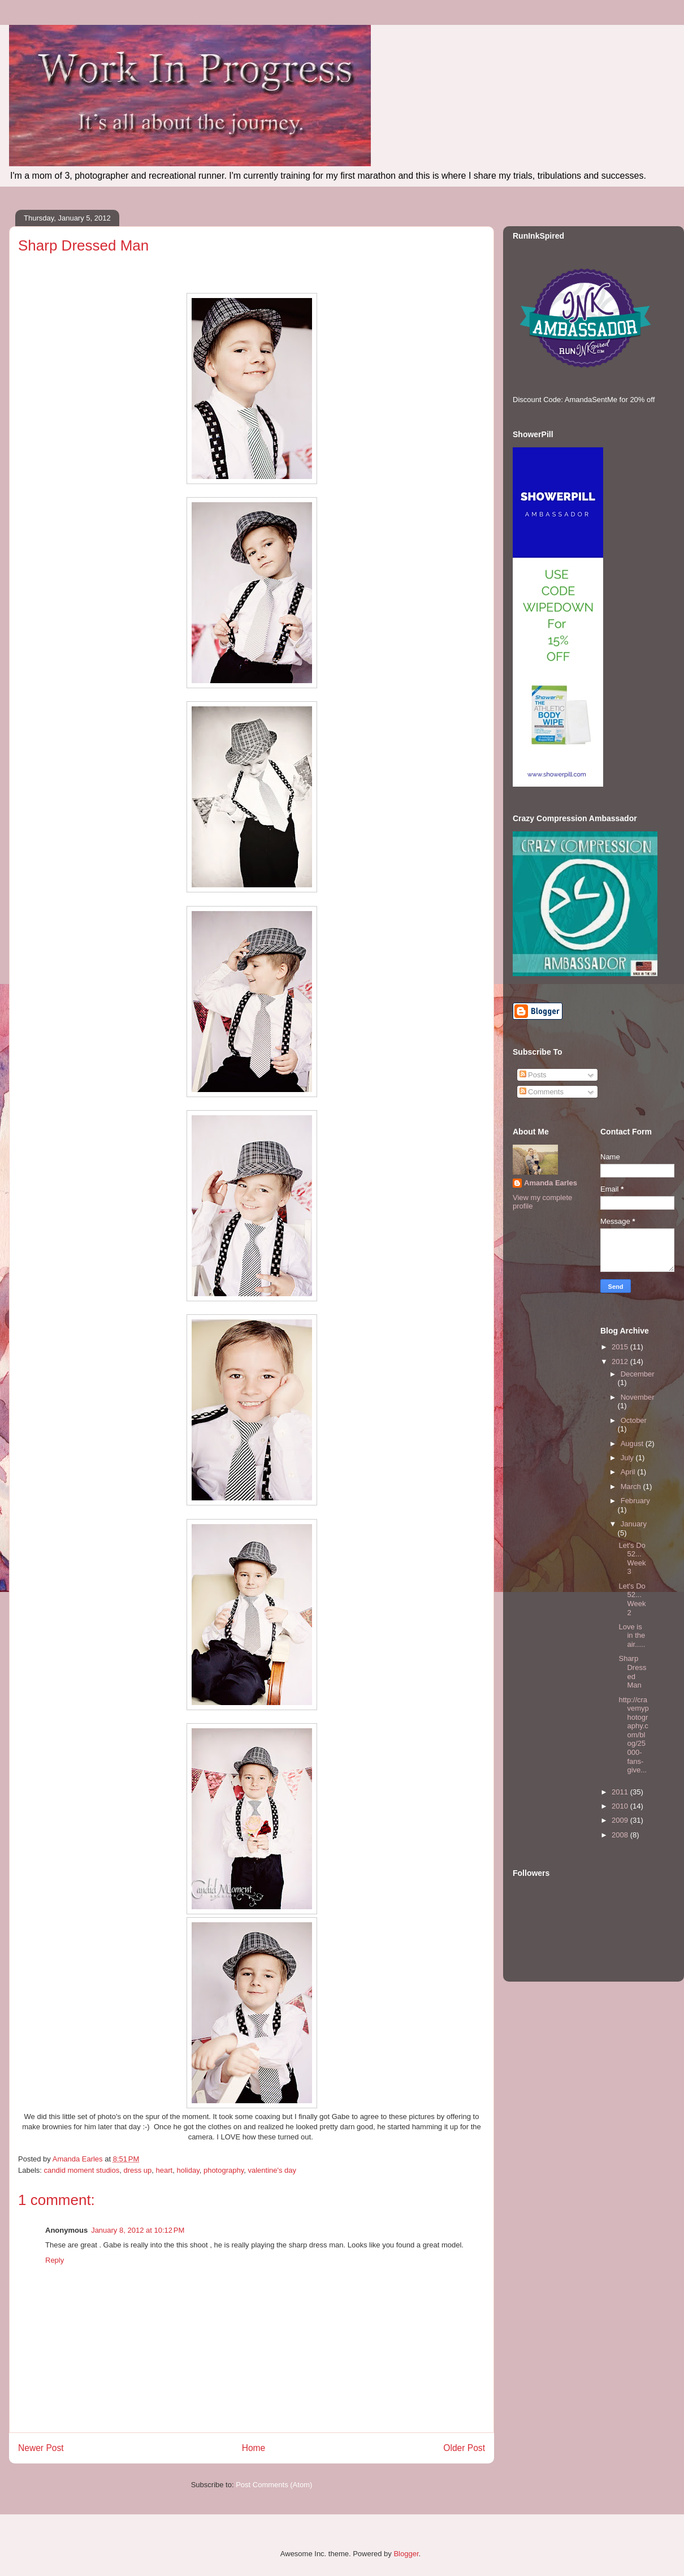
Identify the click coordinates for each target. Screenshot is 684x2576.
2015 (621, 1347)
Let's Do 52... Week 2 (632, 1599)
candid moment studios (82, 2170)
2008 (621, 1835)
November (638, 1397)
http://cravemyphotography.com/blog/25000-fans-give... (633, 1735)
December (638, 1374)
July (628, 1457)
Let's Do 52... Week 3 (632, 1558)
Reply (54, 2260)
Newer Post (41, 2448)
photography (224, 2170)
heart (164, 2170)
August (633, 1443)
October (634, 1420)
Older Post (464, 2448)
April (629, 1472)
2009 (621, 1820)
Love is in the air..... (631, 1636)
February (635, 1500)
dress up (137, 2170)
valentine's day (272, 2170)
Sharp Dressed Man (632, 1671)
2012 (621, 1361)
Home (254, 2448)
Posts (533, 1075)
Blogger (405, 2553)
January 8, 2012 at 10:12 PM (137, 2230)
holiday (187, 2170)
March (632, 1486)
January (634, 1524)
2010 (621, 1806)
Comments (542, 1092)
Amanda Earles (550, 1183)
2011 (621, 1792)
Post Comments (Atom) (274, 2484)
